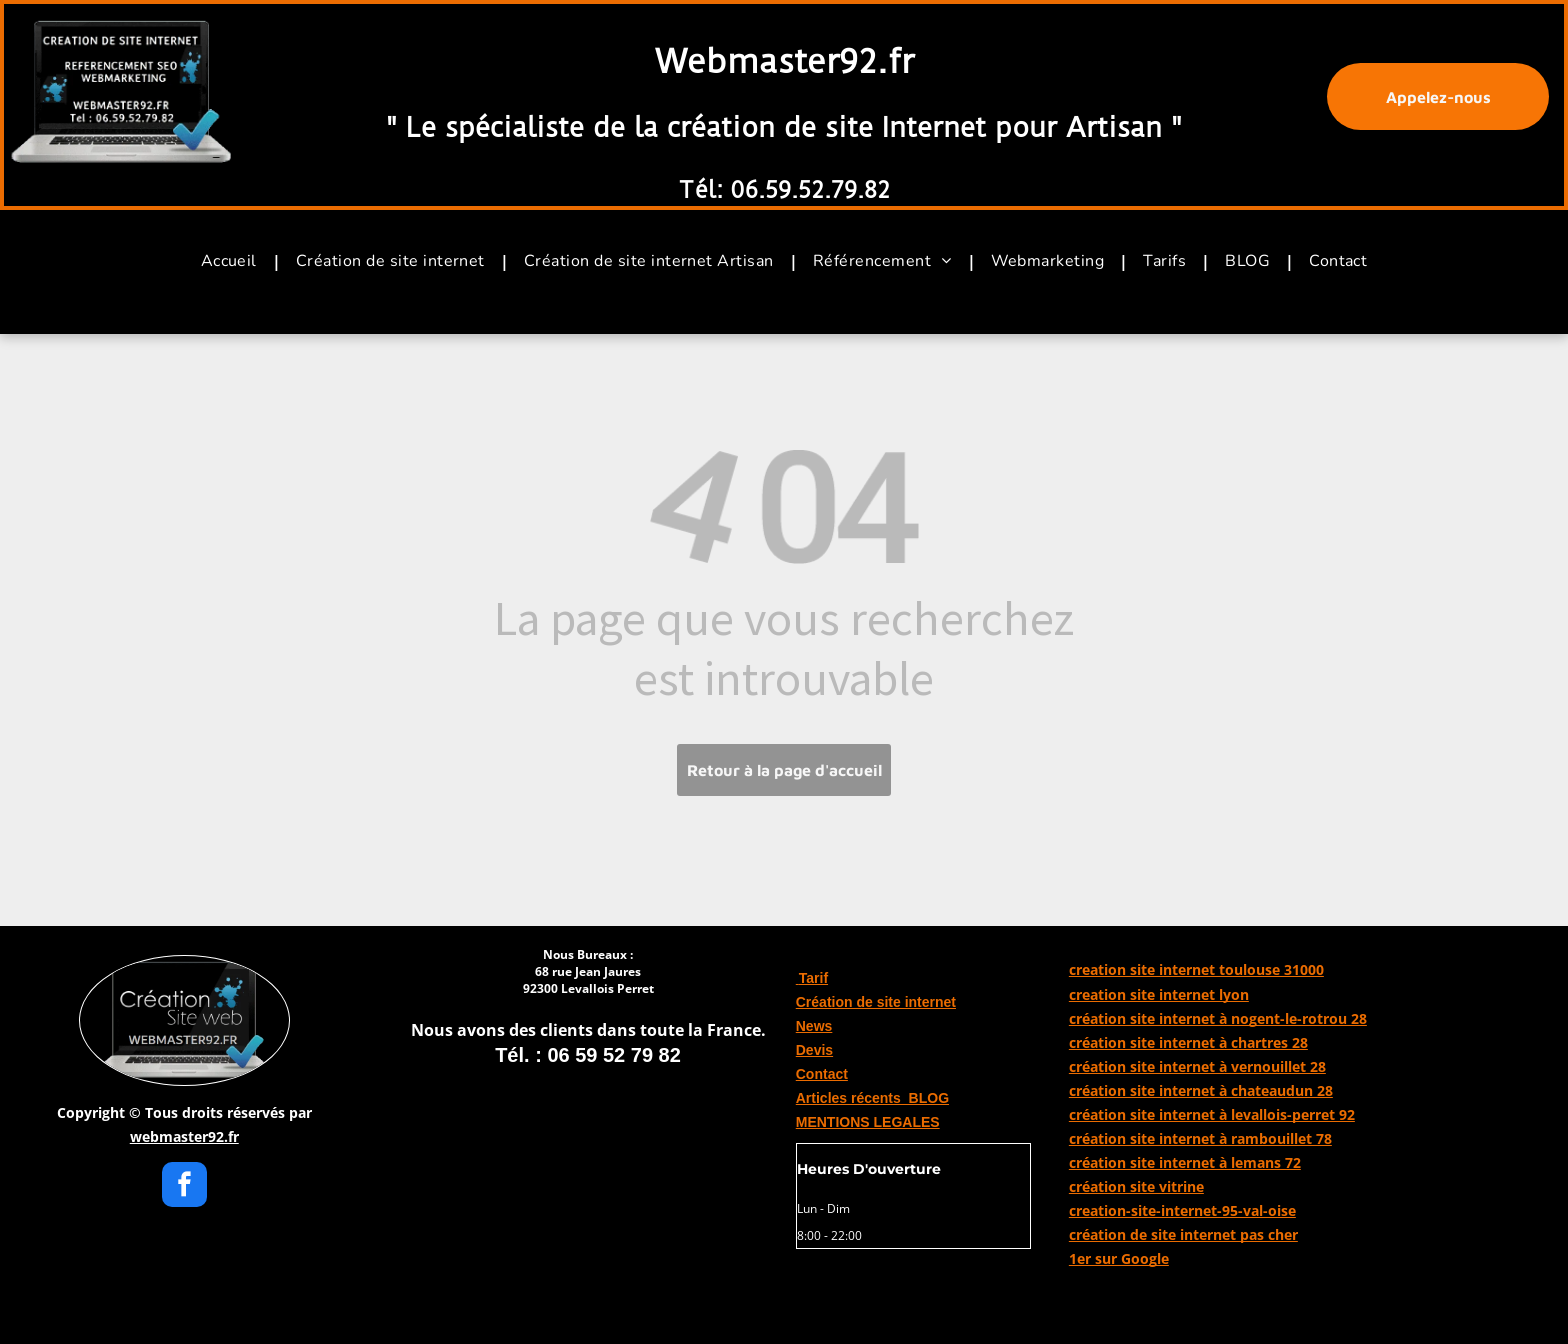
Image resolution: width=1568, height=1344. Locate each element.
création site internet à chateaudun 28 (1201, 1090)
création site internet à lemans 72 (1185, 1162)
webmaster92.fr (184, 1136)
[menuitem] (233, 261)
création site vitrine (1136, 1186)
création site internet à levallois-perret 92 (1212, 1114)
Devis (814, 1050)
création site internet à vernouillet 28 (1197, 1066)
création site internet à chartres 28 (1188, 1042)
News (814, 1026)
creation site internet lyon (1159, 994)
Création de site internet (876, 1002)
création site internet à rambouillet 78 (1200, 1138)
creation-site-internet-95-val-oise (1182, 1210)
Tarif (812, 978)
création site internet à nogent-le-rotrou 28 (1218, 1018)
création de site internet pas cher (1183, 1234)
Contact (822, 1074)
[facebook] (184, 1187)
